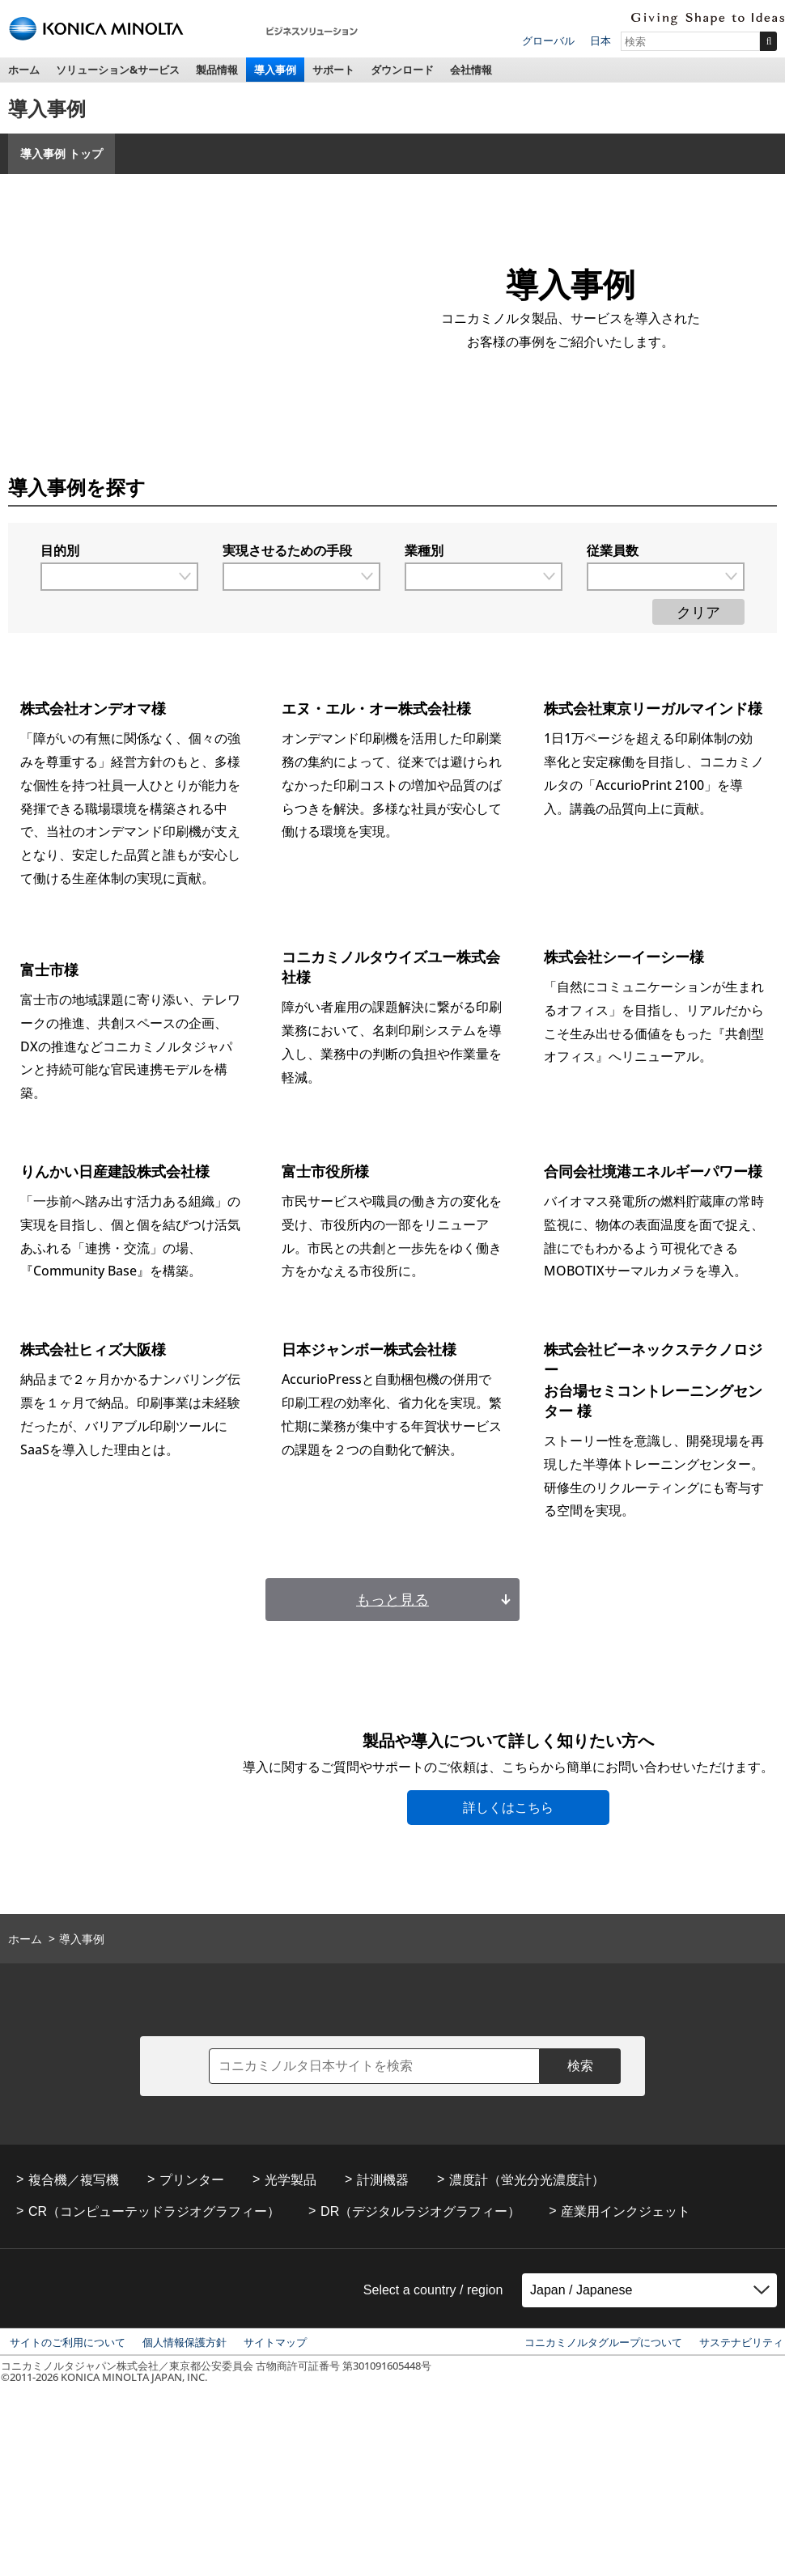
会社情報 (471, 69)
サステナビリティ (741, 2342)
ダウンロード (402, 69)
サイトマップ (275, 2342)
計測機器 (383, 2180)
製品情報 (217, 69)
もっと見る (392, 1599)
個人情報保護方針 (184, 2342)
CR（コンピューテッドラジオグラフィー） (154, 2211)
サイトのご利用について (67, 2342)
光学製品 (290, 2180)
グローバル (548, 40)
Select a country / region (433, 2290)
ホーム (24, 69)
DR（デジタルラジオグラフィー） (420, 2211)
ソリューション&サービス (118, 69)
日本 (600, 40)
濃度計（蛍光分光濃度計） (527, 2180)
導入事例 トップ (61, 153)
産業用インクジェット (625, 2211)
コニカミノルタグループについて (603, 2342)
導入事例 (275, 69)
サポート (333, 69)
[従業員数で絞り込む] (666, 576)
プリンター (191, 2180)
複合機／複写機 (73, 2180)
